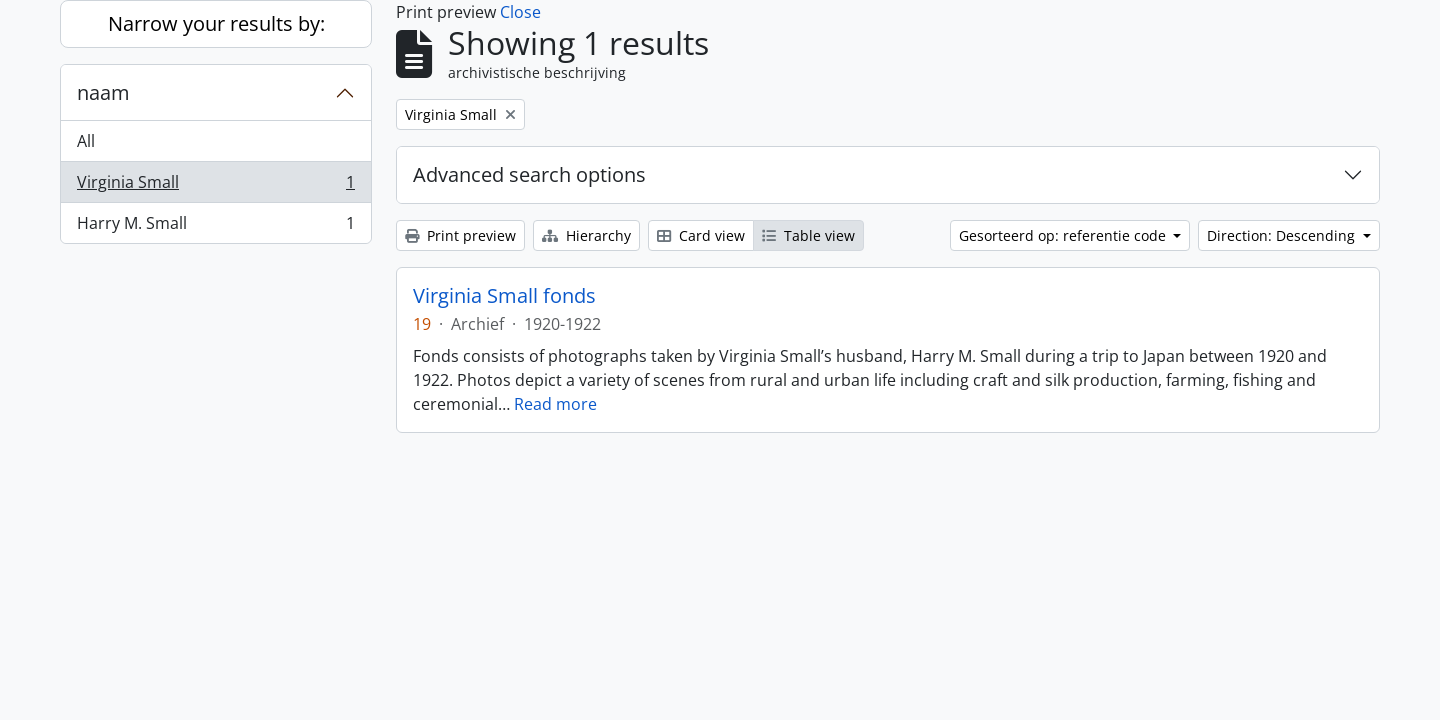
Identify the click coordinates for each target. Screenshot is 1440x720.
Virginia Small (215, 186)
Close (520, 12)
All (86, 141)
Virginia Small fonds (504, 296)
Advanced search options (529, 174)
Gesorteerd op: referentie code (1064, 235)
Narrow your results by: (216, 23)
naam (103, 92)
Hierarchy (586, 235)
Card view (701, 235)
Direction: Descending (1283, 235)
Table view (808, 235)
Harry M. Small (215, 227)
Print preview (460, 235)
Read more (555, 404)
